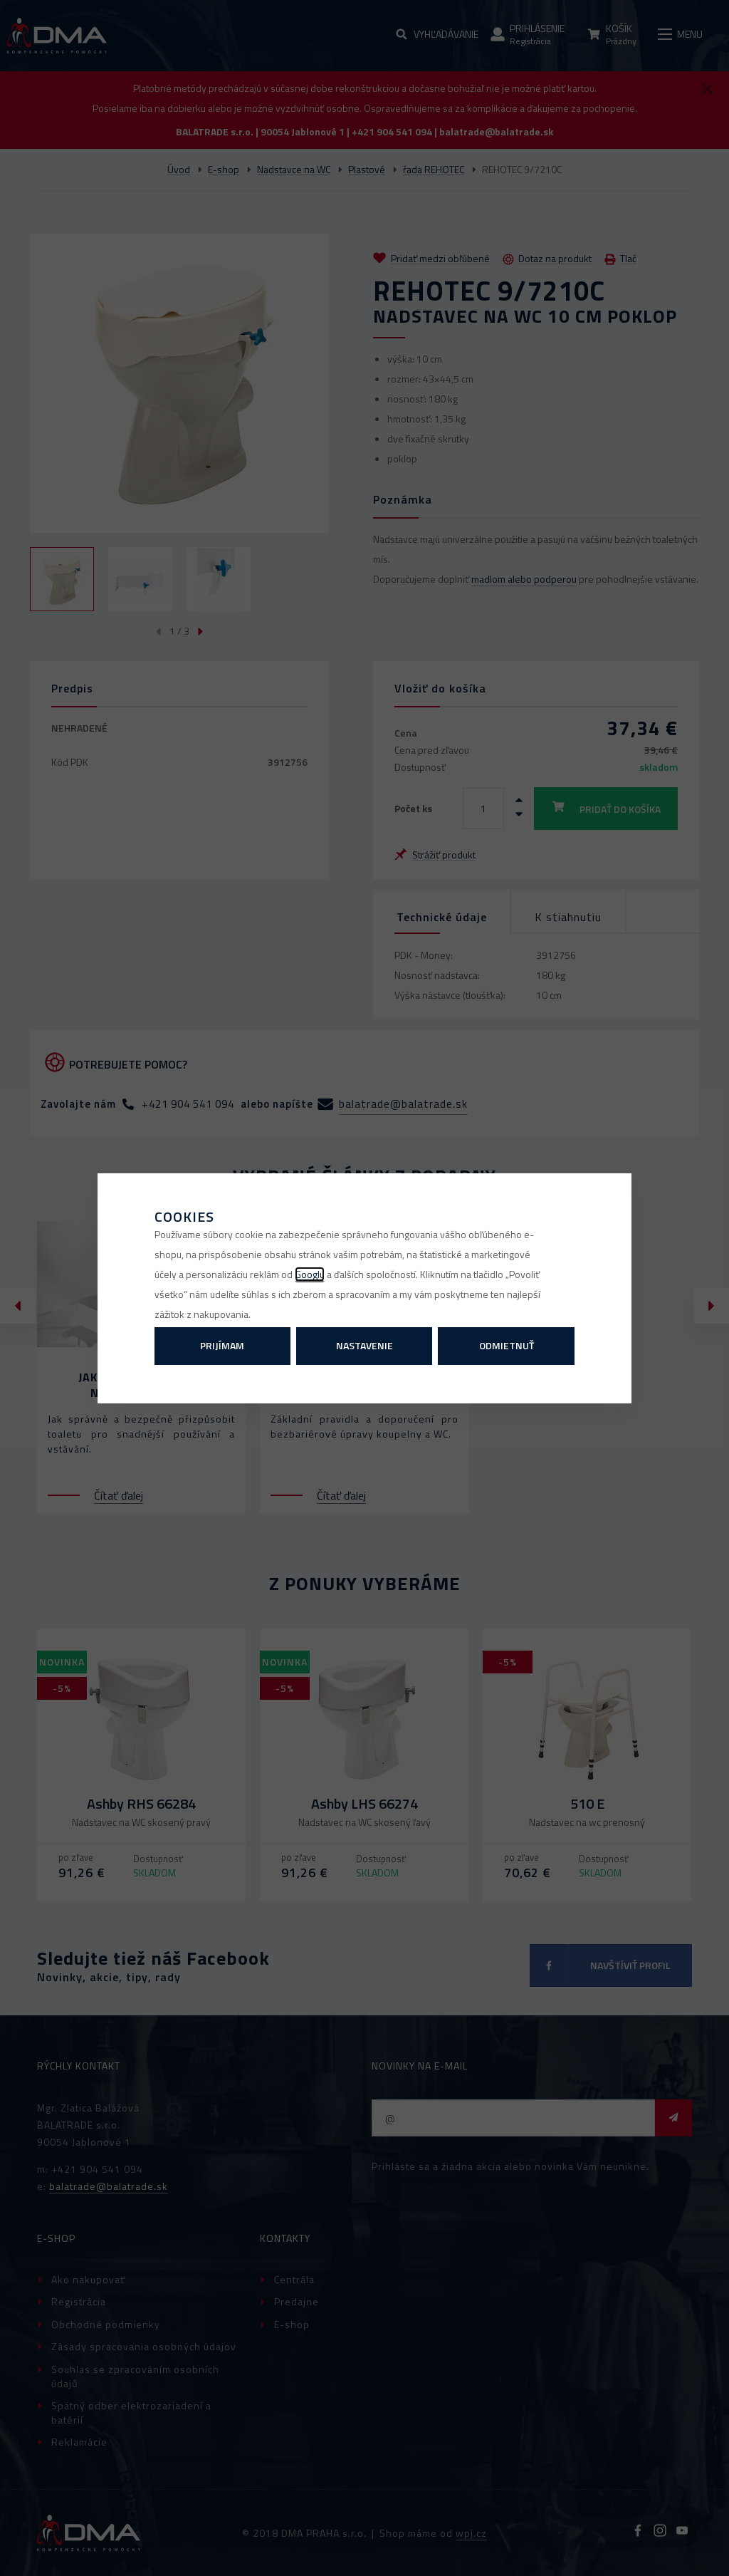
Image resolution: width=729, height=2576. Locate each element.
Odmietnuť (506, 1345)
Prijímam (222, 1345)
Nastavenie (364, 1345)
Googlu (310, 1274)
